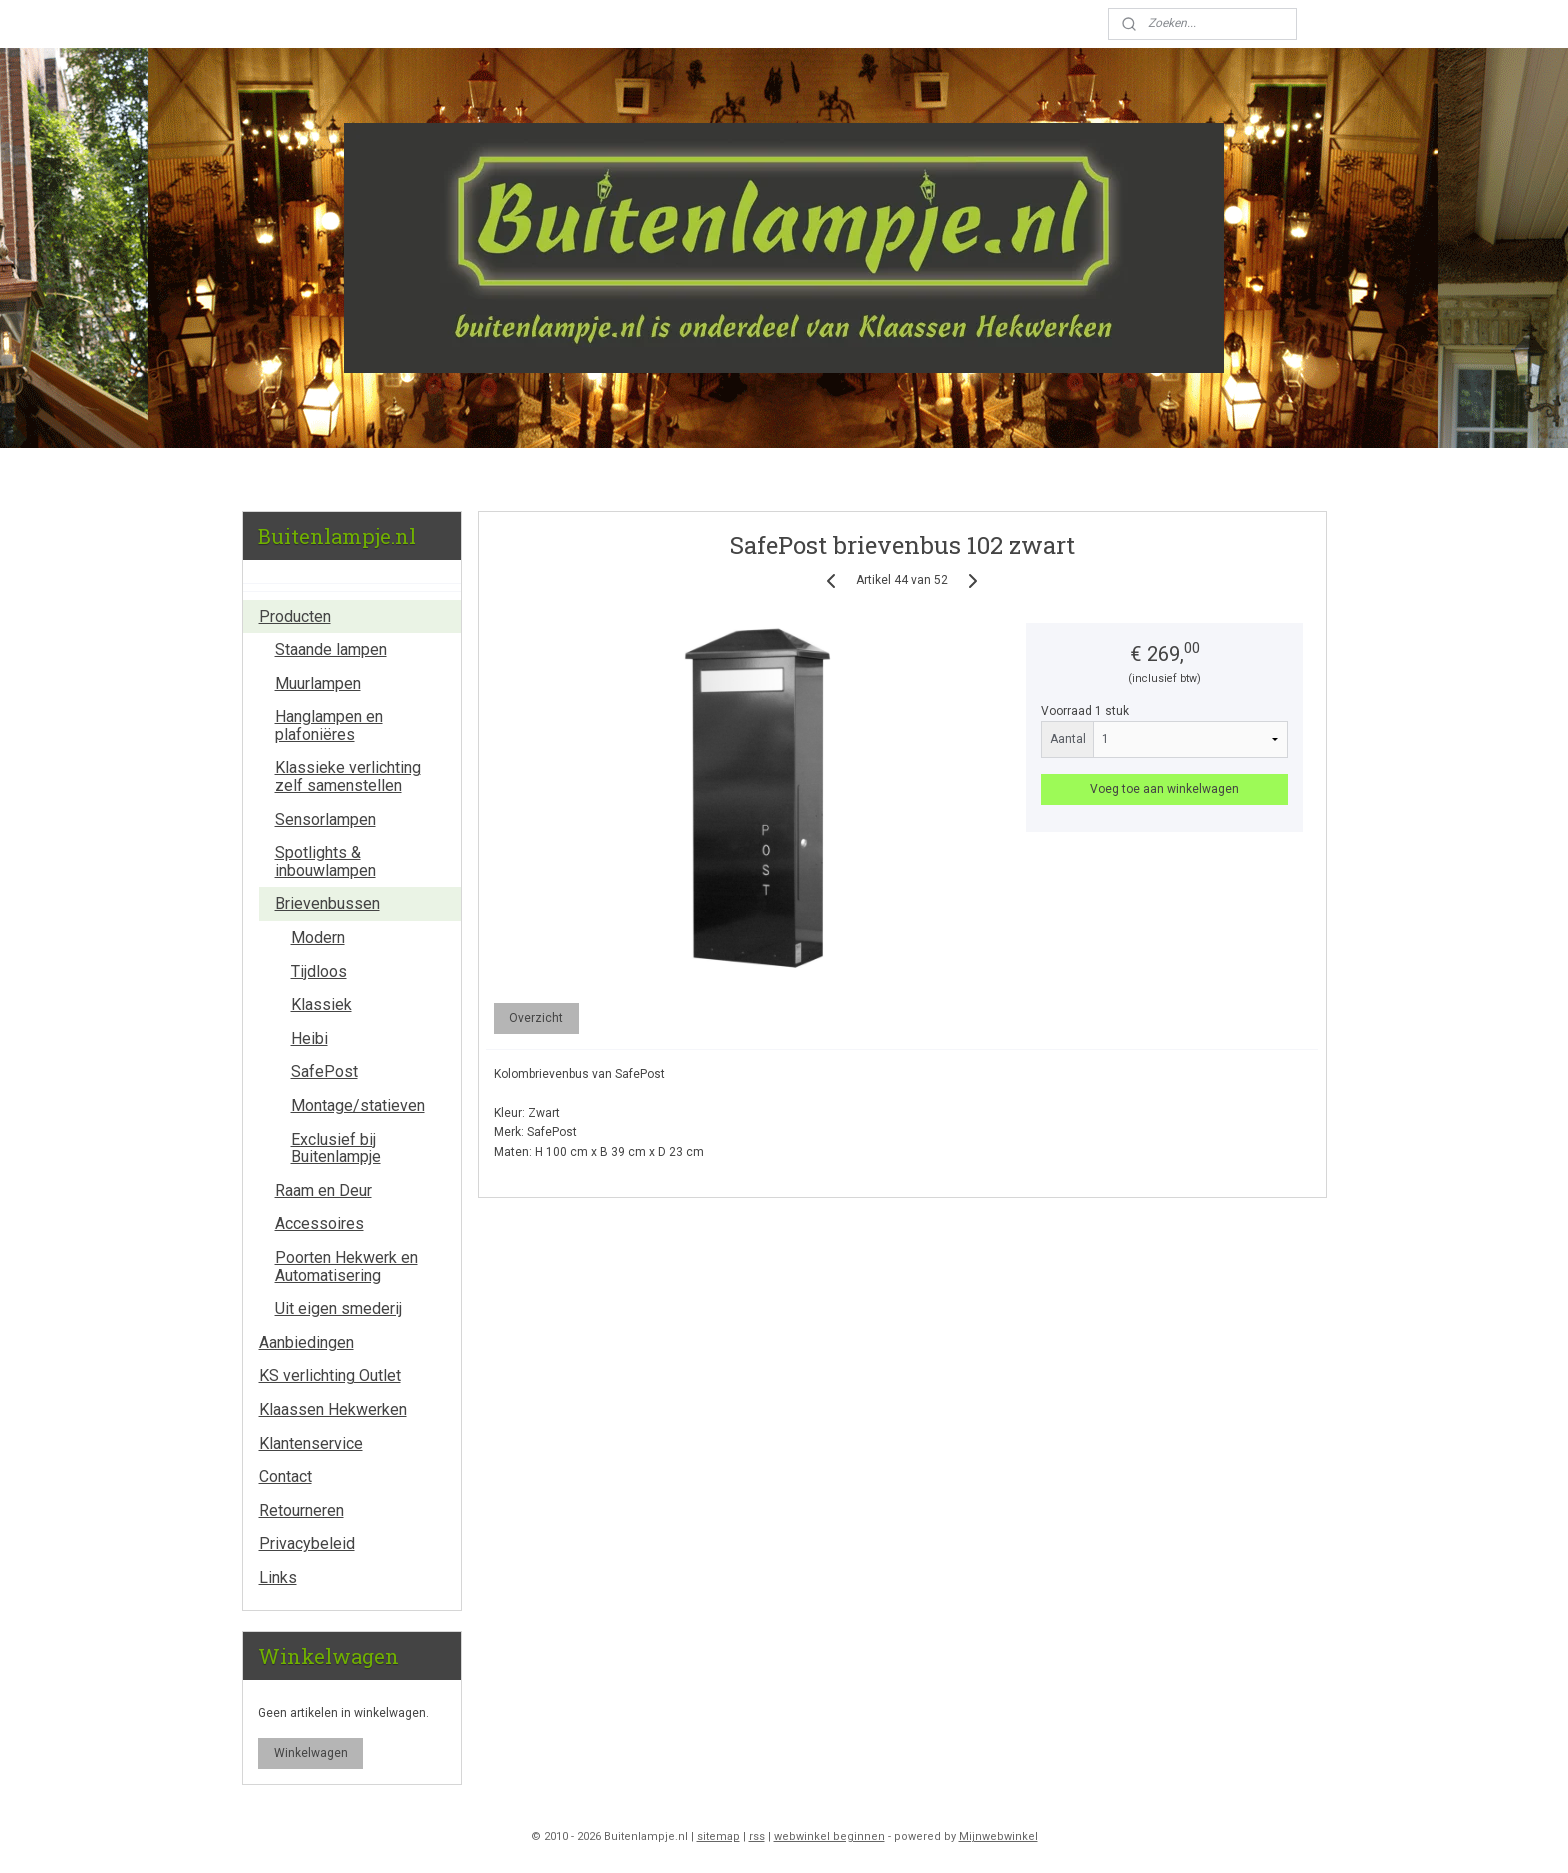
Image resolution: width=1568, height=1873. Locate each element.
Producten (295, 616)
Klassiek (321, 1004)
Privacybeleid (307, 1543)
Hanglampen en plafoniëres (329, 725)
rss (757, 1836)
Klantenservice (311, 1443)
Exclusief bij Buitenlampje (336, 1148)
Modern (318, 937)
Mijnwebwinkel (998, 1836)
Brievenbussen (327, 903)
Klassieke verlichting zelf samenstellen (348, 776)
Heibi (309, 1038)
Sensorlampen (325, 819)
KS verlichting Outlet (330, 1375)
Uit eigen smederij (338, 1308)
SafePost (324, 1071)
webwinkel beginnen (829, 1836)
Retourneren (301, 1510)
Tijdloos (319, 971)
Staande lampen (331, 649)
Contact (285, 1476)
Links (278, 1577)
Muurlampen (318, 683)
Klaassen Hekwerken (333, 1409)
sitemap (718, 1836)
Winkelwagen (311, 1753)
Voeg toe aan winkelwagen (1164, 789)
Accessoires (319, 1223)
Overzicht (536, 1018)
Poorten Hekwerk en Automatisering (346, 1266)
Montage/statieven (358, 1105)
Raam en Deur (323, 1190)
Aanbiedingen (306, 1342)
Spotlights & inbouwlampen (325, 861)
